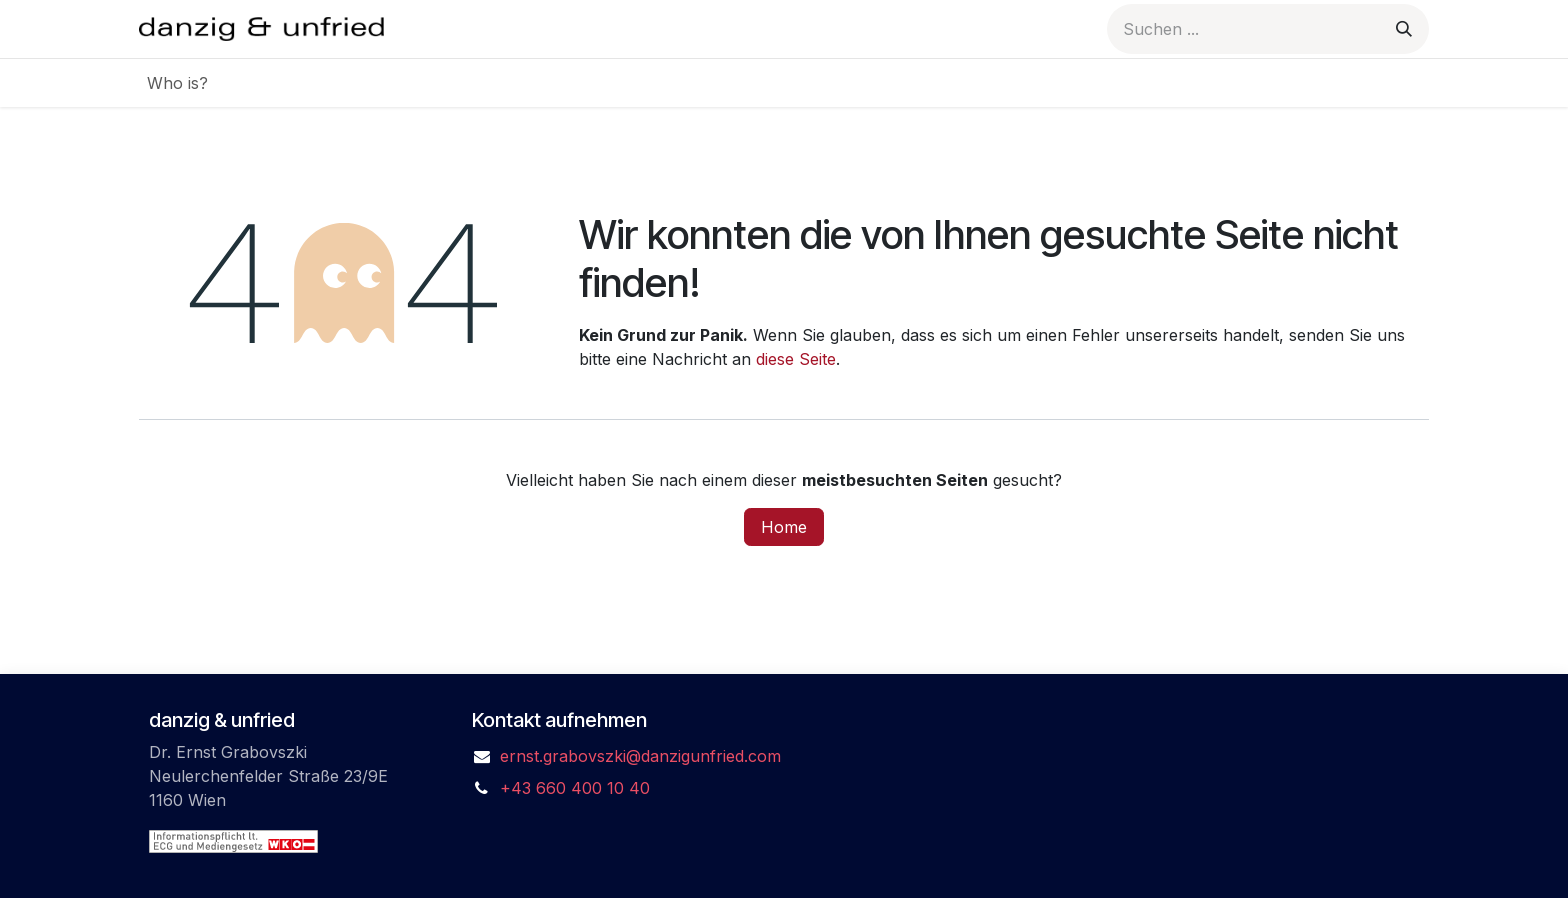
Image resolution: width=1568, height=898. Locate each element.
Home (784, 527)
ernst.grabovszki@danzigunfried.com (640, 756)
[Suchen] (1404, 29)
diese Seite (796, 359)
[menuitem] (177, 83)
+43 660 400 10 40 (575, 788)
